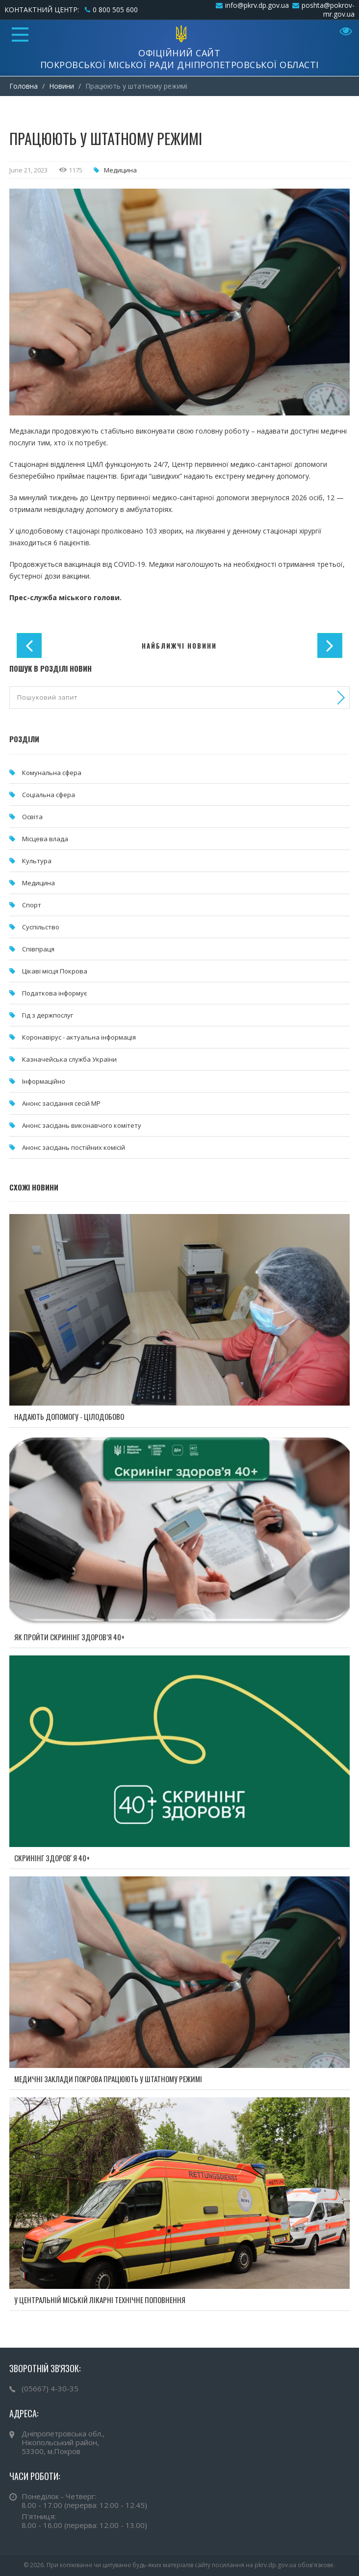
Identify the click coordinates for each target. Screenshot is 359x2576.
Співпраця (38, 949)
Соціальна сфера (48, 794)
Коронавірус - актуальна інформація (79, 1037)
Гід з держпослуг (47, 1015)
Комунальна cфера (51, 772)
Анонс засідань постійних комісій (73, 1147)
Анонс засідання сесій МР (61, 1103)
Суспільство (40, 927)
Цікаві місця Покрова (54, 971)
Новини (61, 86)
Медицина (120, 170)
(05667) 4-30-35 (50, 2388)
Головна (23, 86)
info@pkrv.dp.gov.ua (257, 5)
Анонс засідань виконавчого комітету (81, 1125)
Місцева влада (45, 838)
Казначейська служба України (69, 1059)
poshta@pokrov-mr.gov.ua (328, 9)
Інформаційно (43, 1081)
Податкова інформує (54, 993)
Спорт (31, 904)
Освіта (32, 816)
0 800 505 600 (115, 9)
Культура (36, 860)
